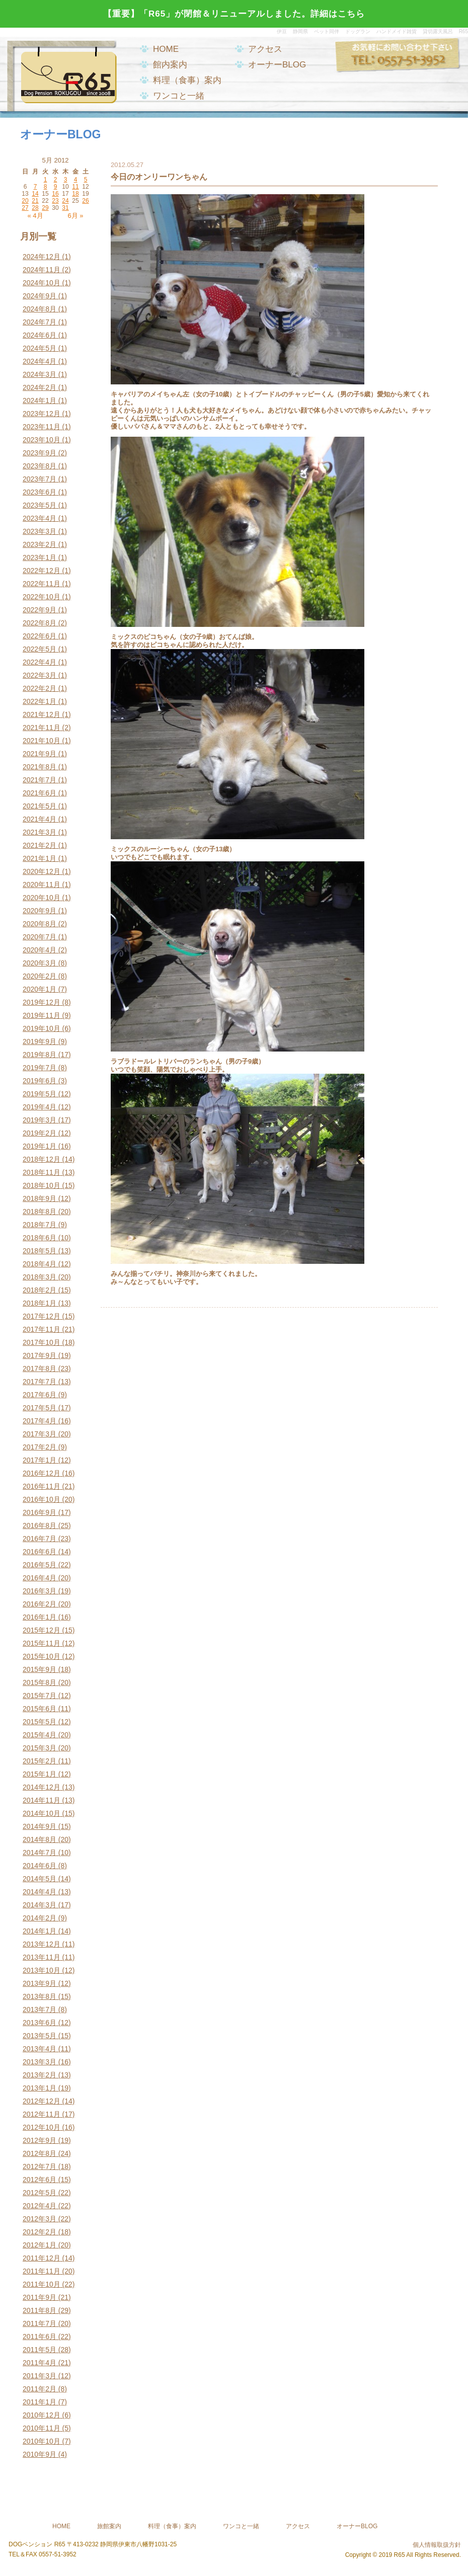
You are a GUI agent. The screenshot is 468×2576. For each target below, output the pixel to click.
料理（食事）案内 (187, 80)
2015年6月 (39, 1709)
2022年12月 (41, 571)
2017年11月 (41, 1329)
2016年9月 (39, 1512)
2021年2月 (39, 845)
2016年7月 (39, 1539)
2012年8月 (39, 2153)
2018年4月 (39, 1264)
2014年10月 (41, 1813)
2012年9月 (39, 2140)
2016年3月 (39, 1591)
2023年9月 (39, 453)
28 (35, 207)
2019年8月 (39, 1055)
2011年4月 (39, 2363)
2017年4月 (39, 1421)
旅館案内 (109, 2526)
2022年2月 (39, 688)
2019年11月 (41, 1015)
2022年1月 (39, 701)
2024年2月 (39, 387)
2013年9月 (39, 1983)
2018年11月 (41, 1172)
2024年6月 (39, 335)
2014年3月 (39, 1905)
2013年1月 (39, 2088)
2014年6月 (39, 1866)
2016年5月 (39, 1565)
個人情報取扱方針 (437, 2544)
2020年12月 (41, 871)
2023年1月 (39, 557)
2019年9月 (39, 1041)
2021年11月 (41, 727)
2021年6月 (39, 793)
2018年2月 (39, 1290)
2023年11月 (41, 427)
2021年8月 (39, 767)
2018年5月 (39, 1251)
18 (75, 193)
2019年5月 (39, 1094)
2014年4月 (39, 1892)
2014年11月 (41, 1800)
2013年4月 (39, 2049)
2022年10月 (41, 597)
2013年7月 (39, 2009)
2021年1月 (39, 858)
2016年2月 (39, 1604)
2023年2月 (39, 544)
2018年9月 (39, 1198)
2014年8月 (39, 1839)
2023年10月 (41, 440)
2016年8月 (39, 1525)
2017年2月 (39, 1447)
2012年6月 (39, 2180)
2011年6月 (39, 2336)
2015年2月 (39, 1761)
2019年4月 (39, 1107)
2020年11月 (41, 884)
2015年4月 (39, 1735)
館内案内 (170, 64)
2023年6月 (39, 492)
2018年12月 (41, 1159)
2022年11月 (41, 584)
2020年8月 (39, 924)
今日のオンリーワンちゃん (159, 177)
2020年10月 (41, 898)
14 (35, 193)
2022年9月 (39, 610)
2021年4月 (39, 819)
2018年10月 (41, 1185)
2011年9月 (39, 2297)
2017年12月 (41, 1316)
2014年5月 (39, 1879)
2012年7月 (39, 2166)
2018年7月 (39, 1225)
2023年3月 (39, 531)
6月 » (75, 215)
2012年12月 (41, 2101)
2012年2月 (39, 2232)
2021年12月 (41, 714)
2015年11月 (41, 1643)
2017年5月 (39, 1408)
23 (55, 200)
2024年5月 (39, 348)
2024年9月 (39, 296)
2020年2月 (39, 976)
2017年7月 (39, 1382)
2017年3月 (39, 1434)
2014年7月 (39, 1852)
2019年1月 (39, 1146)
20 (25, 200)
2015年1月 (39, 1774)
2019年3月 (39, 1120)
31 (65, 207)
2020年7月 (39, 937)
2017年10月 (41, 1342)
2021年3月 (39, 832)
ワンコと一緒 (178, 96)
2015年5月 (39, 1722)
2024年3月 (39, 374)
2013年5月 (39, 2036)
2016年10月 (41, 1499)
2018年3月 (39, 1277)
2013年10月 (41, 1970)
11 (75, 186)
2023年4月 (39, 518)
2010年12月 (41, 2415)
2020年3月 (39, 963)
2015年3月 (39, 1748)
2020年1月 (39, 989)
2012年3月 (39, 2219)
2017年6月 (39, 1395)
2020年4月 (39, 950)
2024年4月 (39, 361)
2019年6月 (39, 1081)
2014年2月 (39, 1918)
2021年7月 (39, 780)
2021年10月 (41, 741)
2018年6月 (39, 1238)
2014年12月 (41, 1787)
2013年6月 (39, 2023)
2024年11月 (41, 270)
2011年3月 (39, 2376)
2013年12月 (41, 1944)
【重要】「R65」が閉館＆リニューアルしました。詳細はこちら (234, 14)
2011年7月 (39, 2323)
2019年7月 (39, 1068)
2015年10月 (41, 1656)
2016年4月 (39, 1578)
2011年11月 (41, 2271)
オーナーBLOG (277, 64)
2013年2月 (39, 2075)
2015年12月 (41, 1630)
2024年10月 (41, 283)
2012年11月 (41, 2114)
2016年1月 (39, 1617)
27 (25, 207)
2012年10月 (41, 2127)
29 (45, 207)
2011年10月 (41, 2284)
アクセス (265, 49)
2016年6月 (39, 1552)
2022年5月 (39, 649)
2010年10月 (41, 2441)
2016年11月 (41, 1486)
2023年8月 (39, 466)
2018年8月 (39, 1212)
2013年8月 (39, 1996)
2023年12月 (41, 414)
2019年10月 (41, 1028)
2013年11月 (41, 1957)
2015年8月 (39, 1682)
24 (65, 200)
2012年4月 (39, 2206)
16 (55, 193)
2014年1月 (39, 1931)
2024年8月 (39, 309)
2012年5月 (39, 2193)
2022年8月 (39, 623)
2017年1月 (39, 1460)
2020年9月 (39, 911)
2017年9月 (39, 1355)
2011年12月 (41, 2258)
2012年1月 (39, 2245)
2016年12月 (41, 1473)
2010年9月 (39, 2454)
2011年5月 (39, 2350)
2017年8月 (39, 1368)
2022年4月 (39, 662)
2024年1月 (39, 400)
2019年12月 (41, 1002)
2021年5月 (39, 806)
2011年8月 (39, 2310)
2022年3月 (39, 675)
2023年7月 (39, 479)
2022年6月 (39, 636)
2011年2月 (39, 2389)
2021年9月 (39, 754)
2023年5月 (39, 505)
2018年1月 (39, 1303)
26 (85, 200)
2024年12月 (41, 257)
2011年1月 (39, 2402)
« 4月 (35, 215)
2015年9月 (39, 1669)
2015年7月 (39, 1696)
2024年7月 (39, 322)
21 (35, 200)
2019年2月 (39, 1133)
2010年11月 (41, 2428)
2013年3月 (39, 2062)
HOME (166, 49)
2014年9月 (39, 1826)
